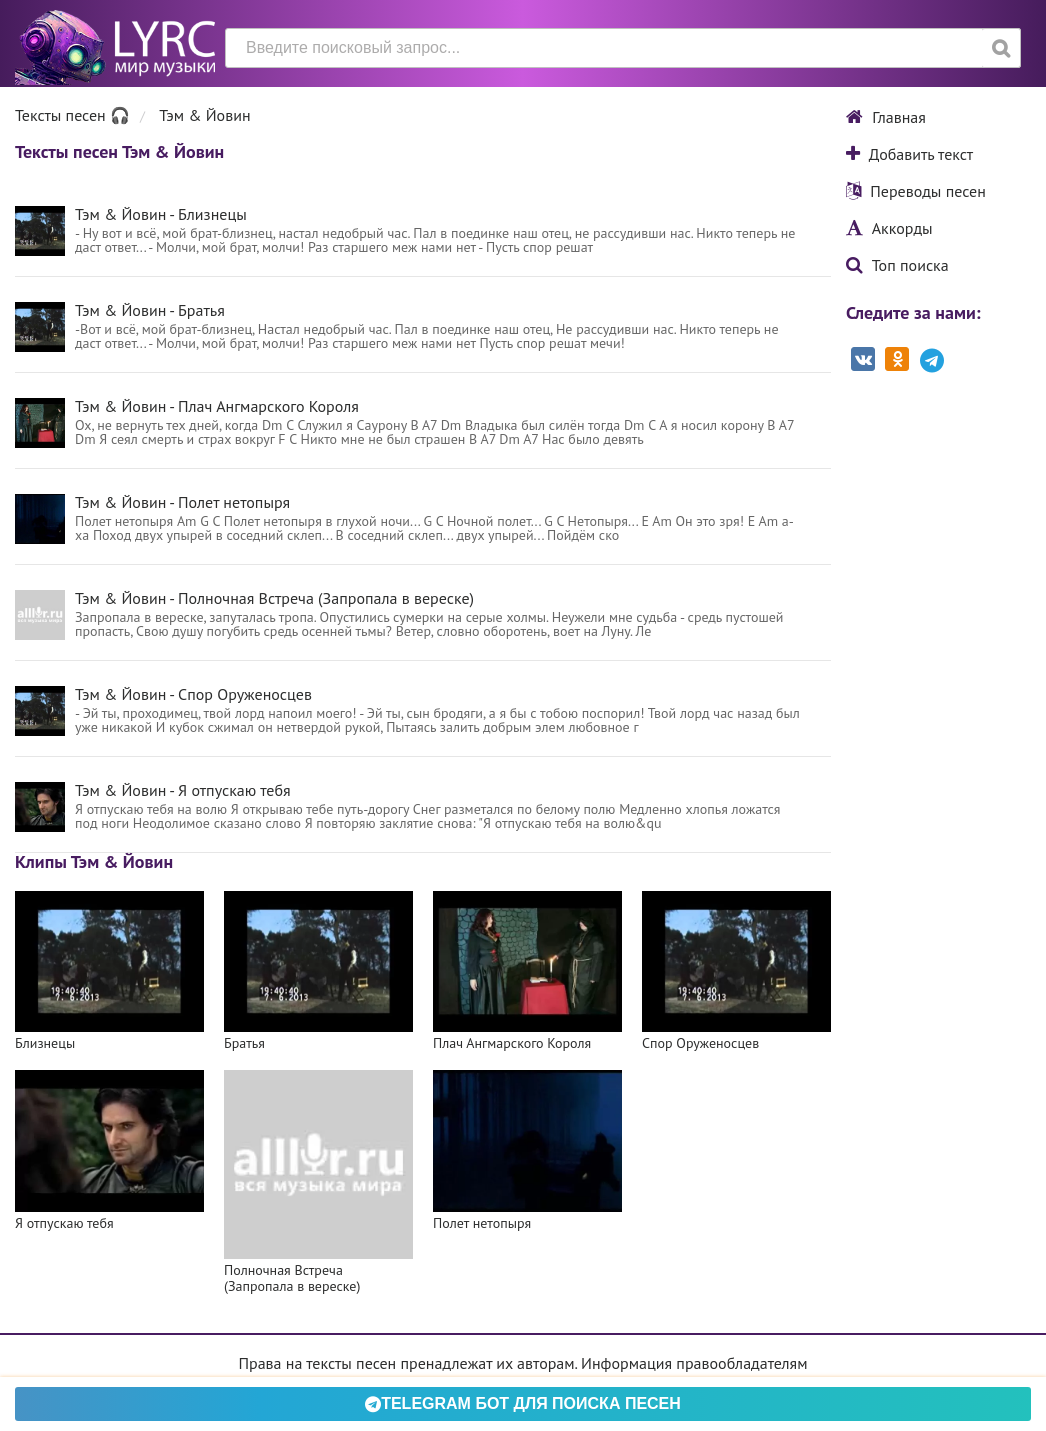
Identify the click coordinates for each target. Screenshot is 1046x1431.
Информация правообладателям (694, 1363)
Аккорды (889, 228)
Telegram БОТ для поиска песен (523, 1403)
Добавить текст (909, 154)
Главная (886, 117)
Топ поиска (897, 265)
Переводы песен (916, 191)
